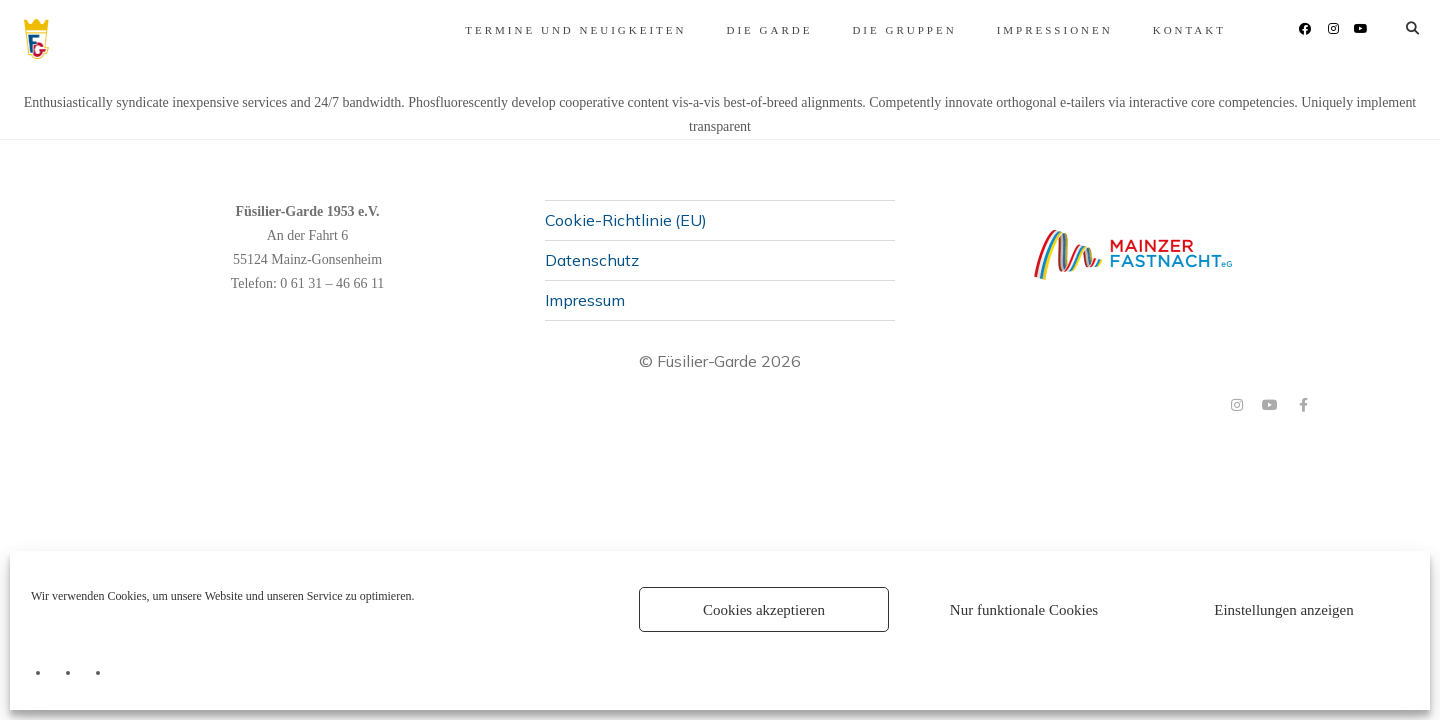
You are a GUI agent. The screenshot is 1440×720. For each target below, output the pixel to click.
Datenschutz (592, 259)
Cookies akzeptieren (764, 610)
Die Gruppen (804, 30)
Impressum (585, 300)
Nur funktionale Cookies (1024, 610)
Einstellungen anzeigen (1284, 610)
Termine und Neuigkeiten (475, 30)
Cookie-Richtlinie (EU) (626, 219)
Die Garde (669, 30)
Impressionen (955, 30)
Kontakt (1089, 30)
